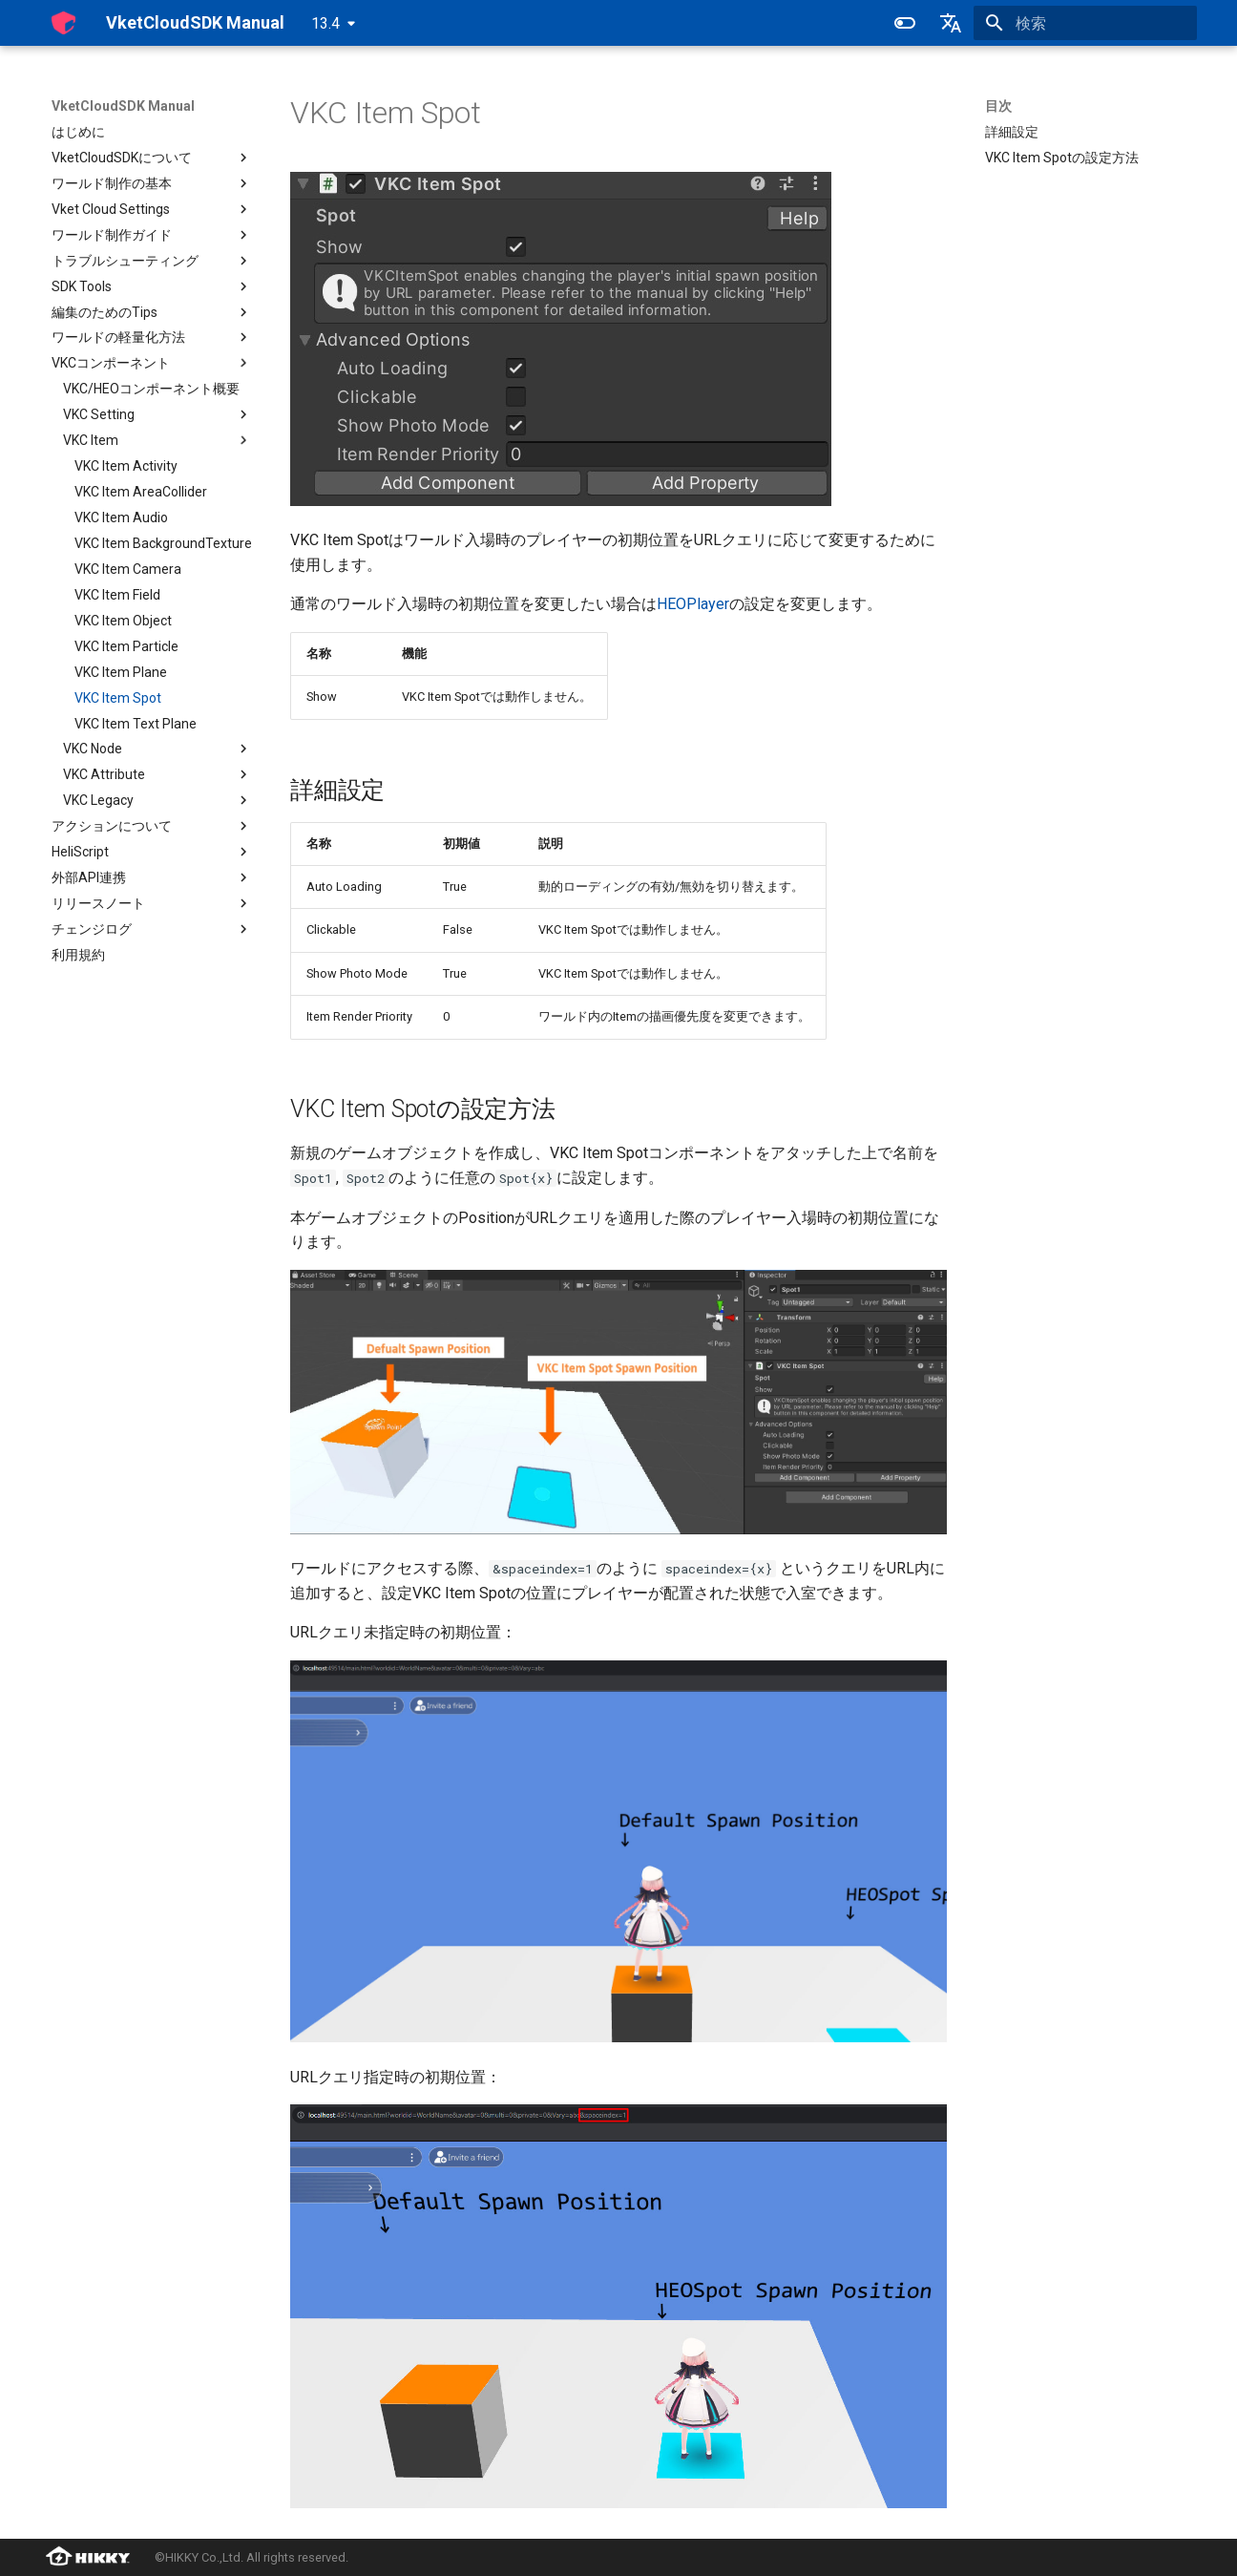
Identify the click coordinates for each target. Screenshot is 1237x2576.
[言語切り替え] (951, 23)
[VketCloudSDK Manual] (63, 23)
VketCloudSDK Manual (123, 106)
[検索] (1085, 23)
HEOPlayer (693, 604)
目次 (998, 106)
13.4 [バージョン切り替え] (325, 23)
